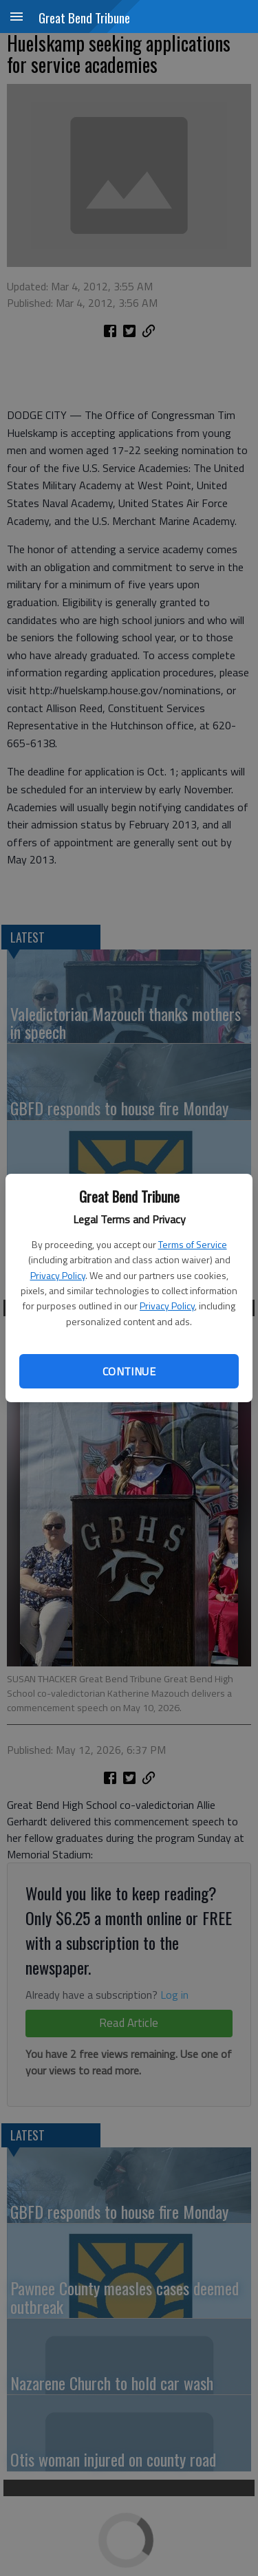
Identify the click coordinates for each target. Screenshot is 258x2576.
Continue (129, 1371)
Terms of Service (192, 1244)
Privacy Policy (57, 1275)
